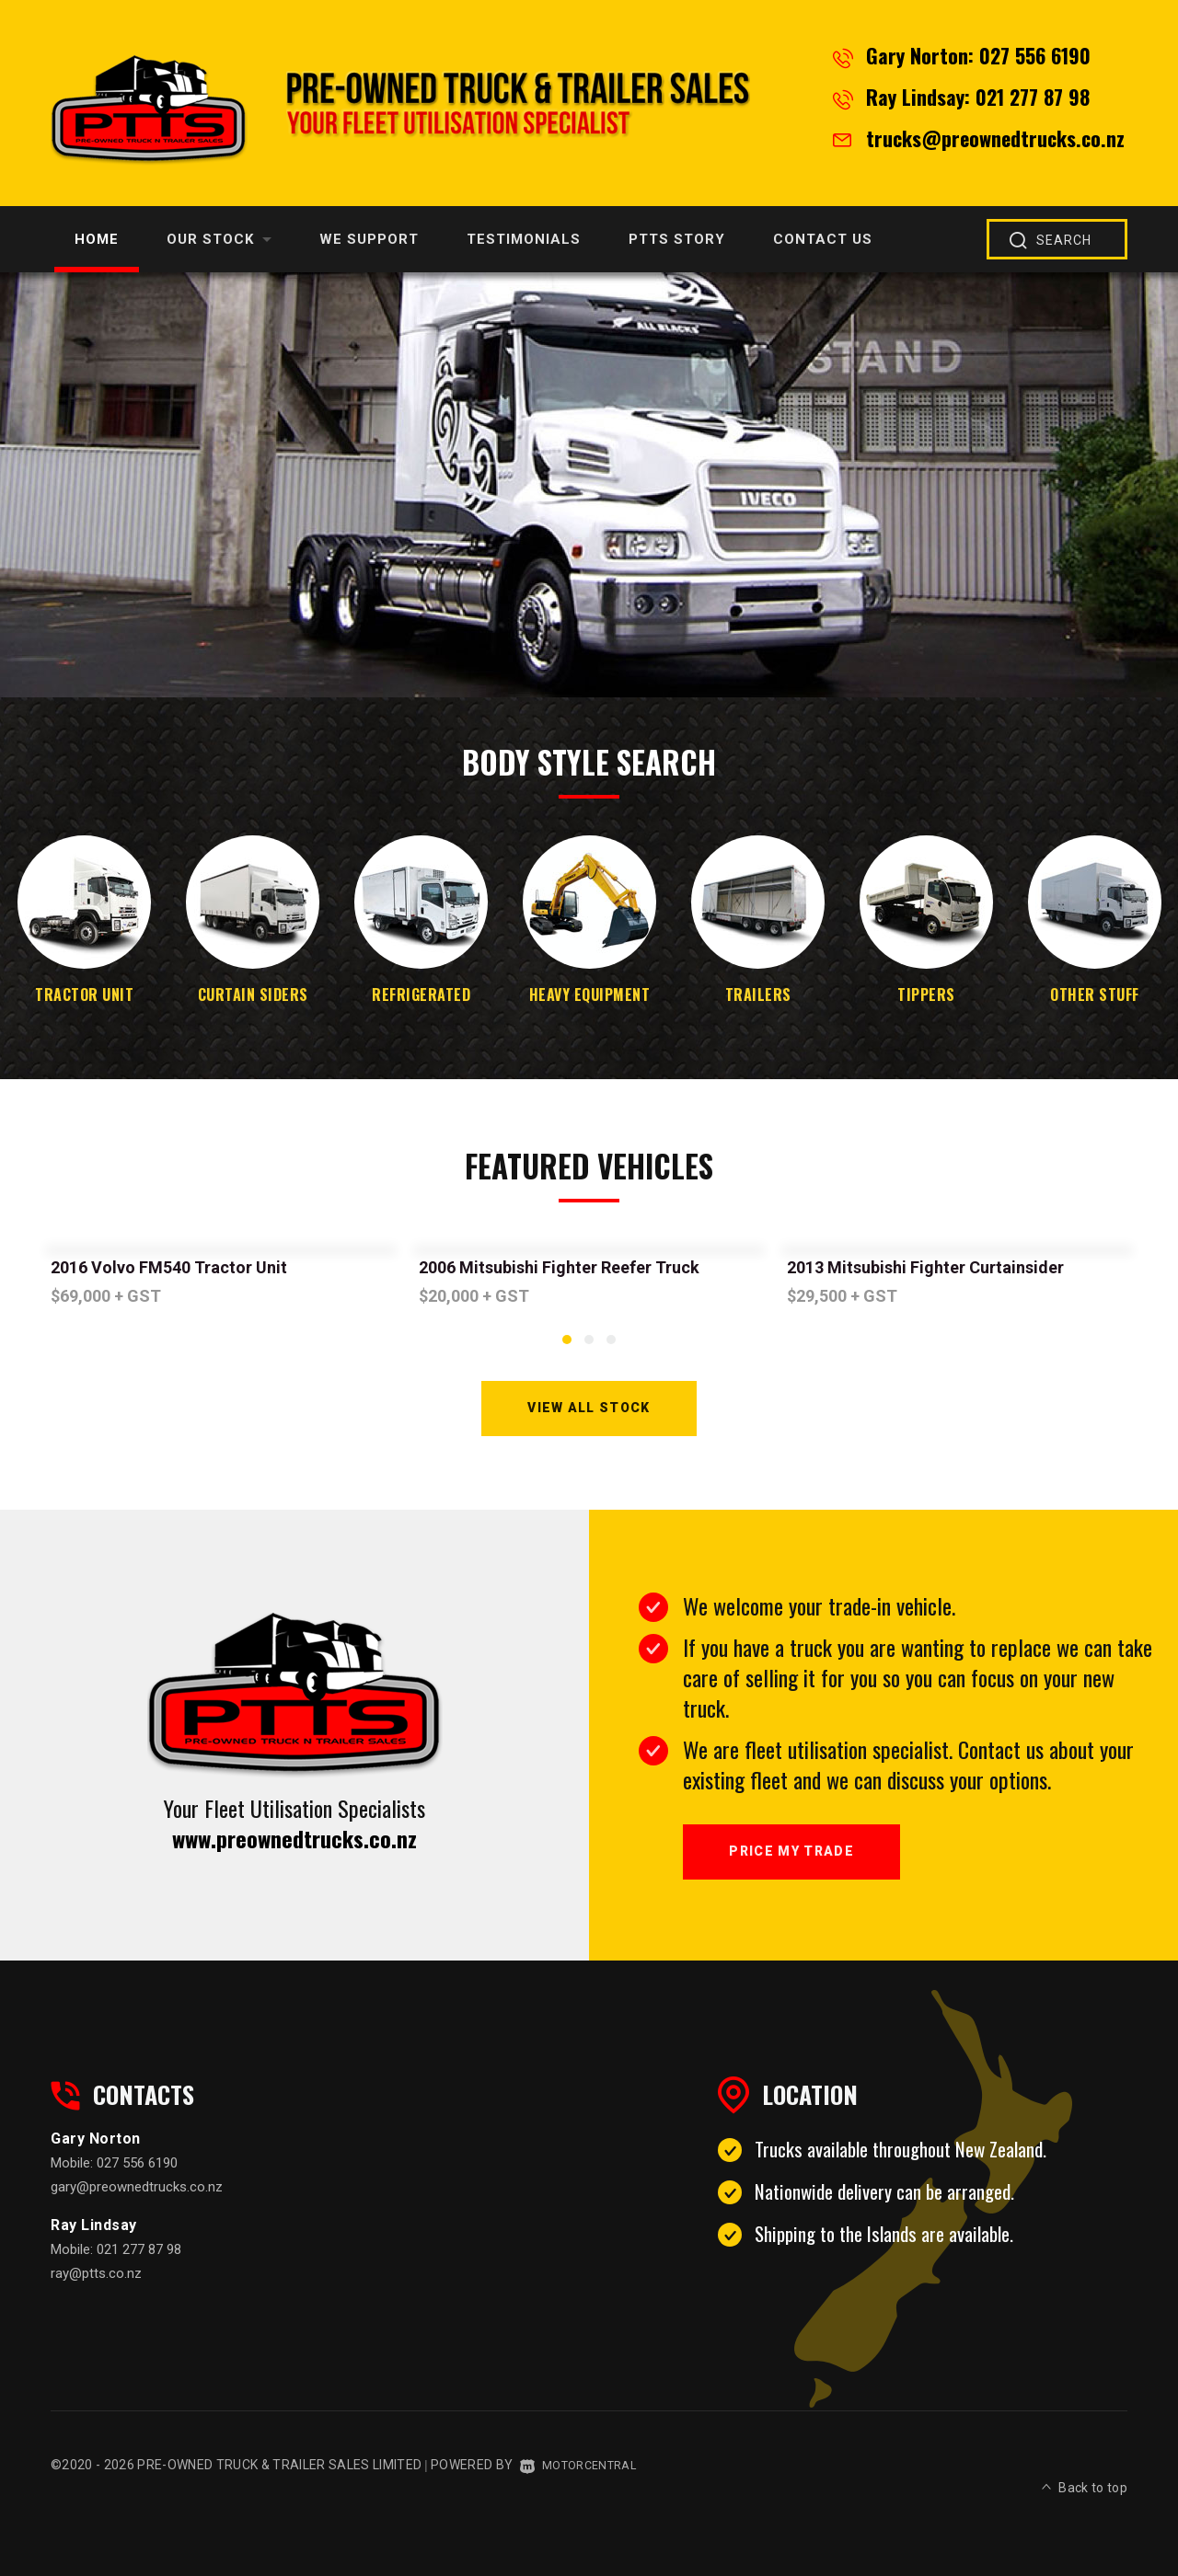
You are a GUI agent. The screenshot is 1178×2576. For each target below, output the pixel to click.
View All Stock (589, 1413)
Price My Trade (804, 1865)
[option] (589, 484)
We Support (369, 239)
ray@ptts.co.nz (96, 2292)
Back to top (1084, 2481)
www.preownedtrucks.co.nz (294, 1847)
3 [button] (610, 1347)
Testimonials (524, 239)
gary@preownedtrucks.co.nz (137, 2206)
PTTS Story (677, 239)
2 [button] (589, 1347)
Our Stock (219, 239)
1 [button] (567, 1347)
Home (97, 239)
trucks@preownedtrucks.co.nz (995, 138)
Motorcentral (584, 2484)
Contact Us (822, 239)
